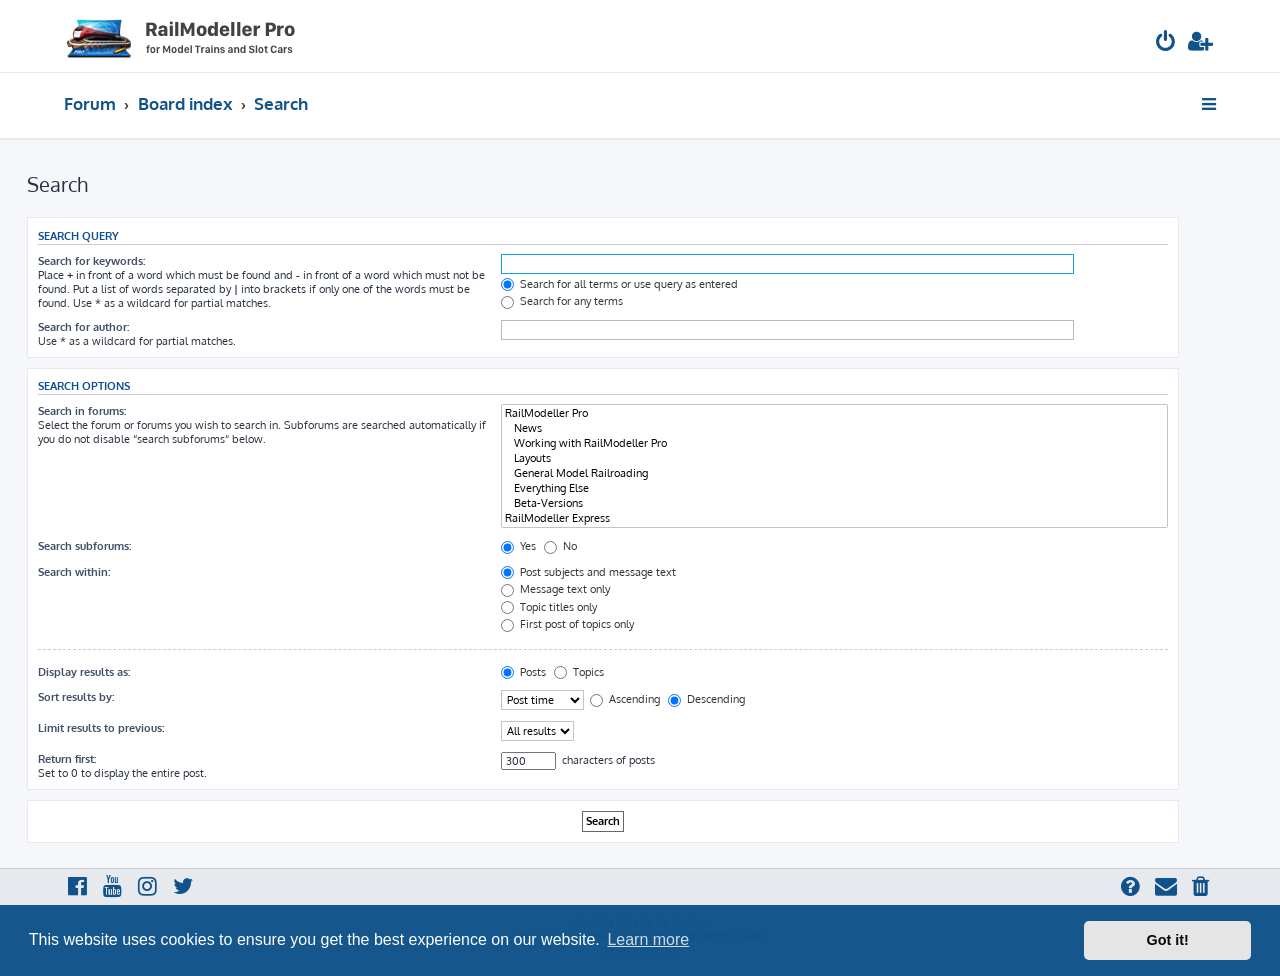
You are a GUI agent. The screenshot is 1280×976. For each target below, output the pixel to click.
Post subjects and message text (588, 572)
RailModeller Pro (834, 413)
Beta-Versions (834, 503)
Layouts (834, 458)
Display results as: (84, 672)
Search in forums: (82, 411)
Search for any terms (562, 301)
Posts (523, 672)
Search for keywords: (91, 261)
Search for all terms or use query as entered (619, 284)
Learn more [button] (648, 939)
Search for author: (83, 327)
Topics (579, 672)
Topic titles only (549, 607)
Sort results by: (76, 697)
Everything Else (834, 488)
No (560, 546)
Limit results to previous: (101, 728)
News (834, 428)
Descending (706, 699)
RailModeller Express (834, 518)
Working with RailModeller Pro (834, 443)
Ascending (625, 699)
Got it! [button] (1168, 940)
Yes (518, 546)
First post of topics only (567, 624)
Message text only (555, 589)
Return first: (67, 759)
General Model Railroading (834, 473)
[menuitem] (1166, 43)
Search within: (74, 572)
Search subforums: (84, 546)
